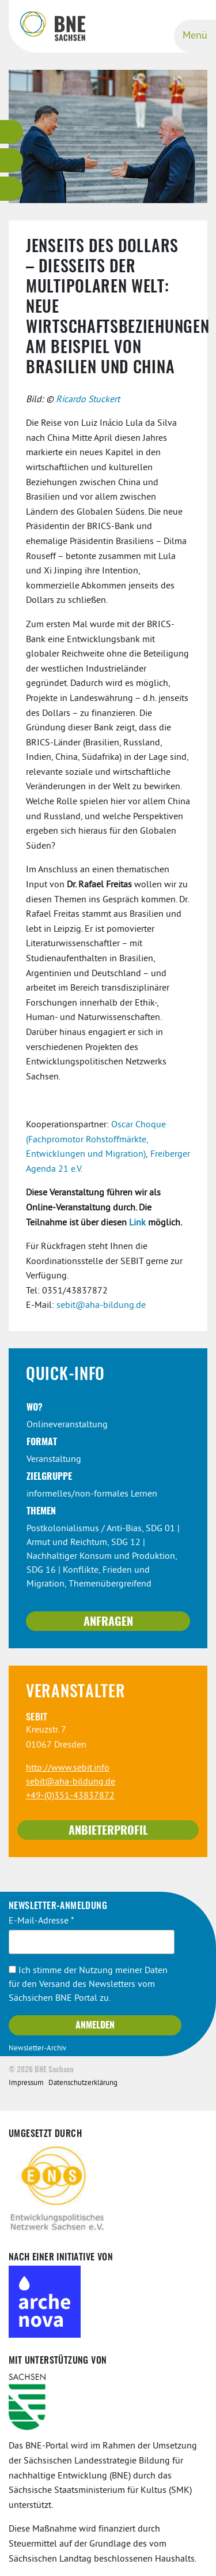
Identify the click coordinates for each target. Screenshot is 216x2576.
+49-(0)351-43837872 (70, 1796)
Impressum (26, 2083)
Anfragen (108, 1622)
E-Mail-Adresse (41, 1921)
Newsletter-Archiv (37, 2048)
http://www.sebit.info (67, 1768)
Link (137, 1223)
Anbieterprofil (108, 1831)
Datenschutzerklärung (83, 2083)
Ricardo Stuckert (88, 400)
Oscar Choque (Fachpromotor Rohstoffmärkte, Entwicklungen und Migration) (96, 1139)
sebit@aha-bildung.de (101, 1305)
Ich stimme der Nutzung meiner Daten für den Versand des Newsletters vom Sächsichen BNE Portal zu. (88, 1984)
